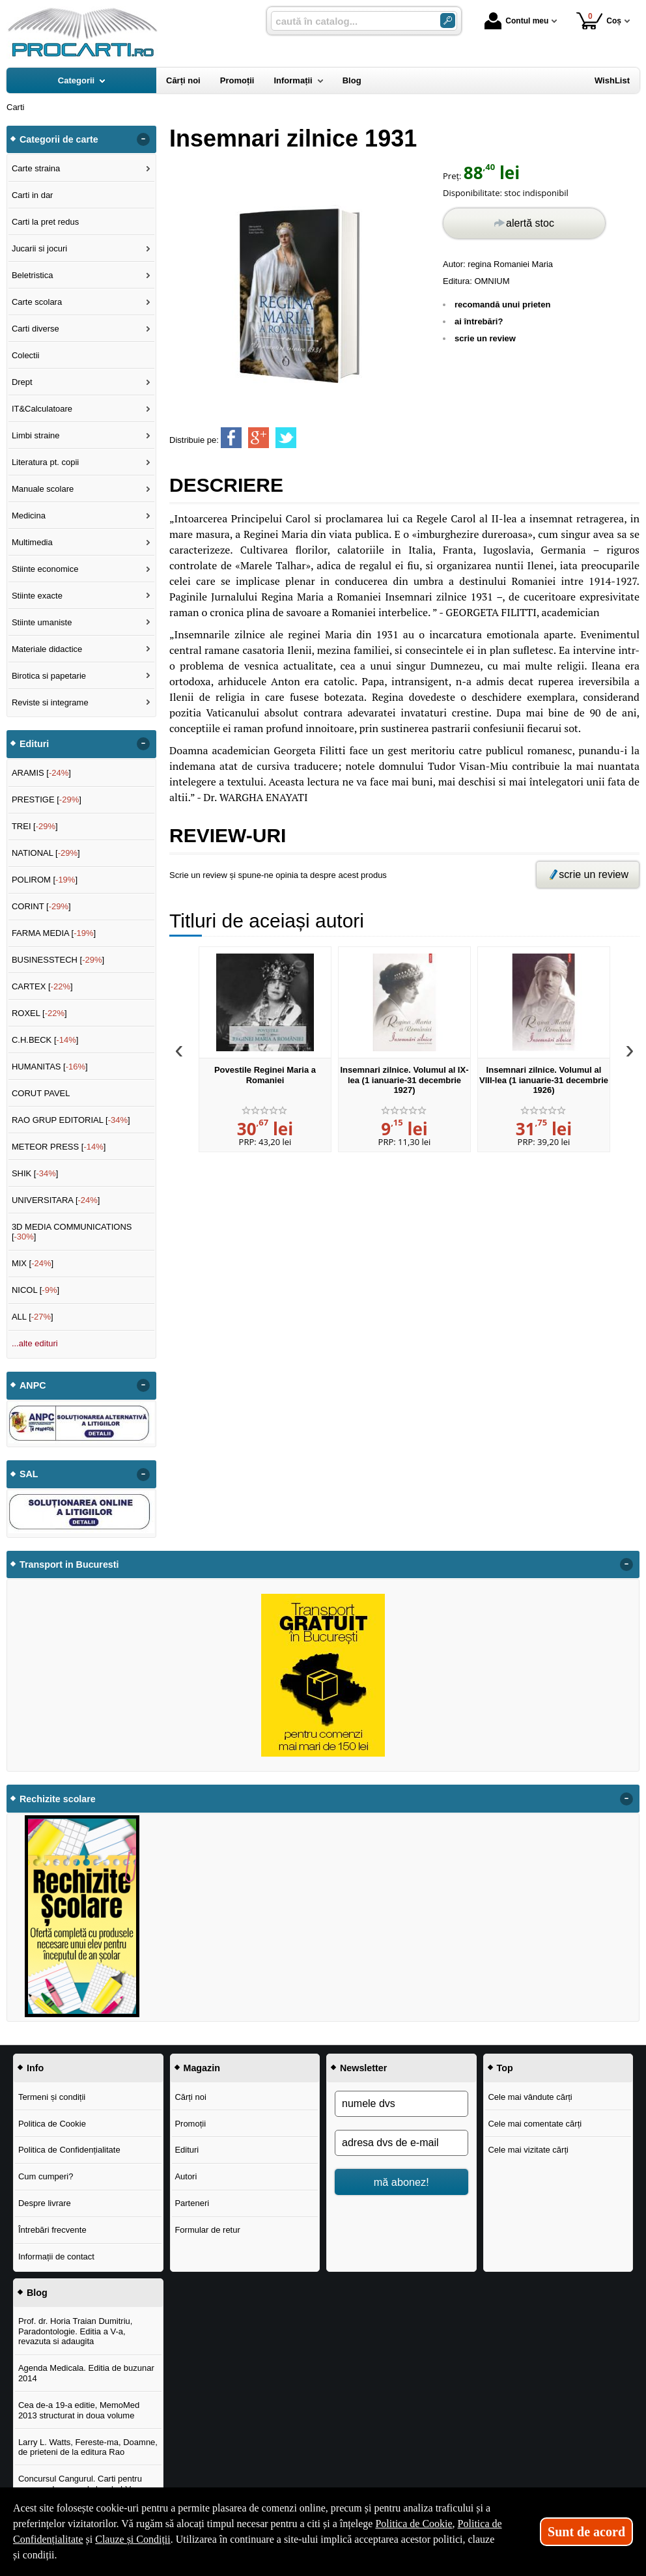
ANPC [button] (33, 1385)
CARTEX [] (42, 986)
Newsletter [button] (363, 2068)
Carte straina (36, 168)
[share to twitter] (285, 437)
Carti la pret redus (45, 222)
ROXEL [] (39, 1013)
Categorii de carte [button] (59, 139)
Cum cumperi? (46, 2176)
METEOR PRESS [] (59, 1147)
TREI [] (35, 826)
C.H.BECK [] (45, 1040)
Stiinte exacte (37, 596)
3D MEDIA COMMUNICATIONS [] (72, 1232)
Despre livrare (44, 2203)
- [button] (143, 139)
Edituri (187, 2150)
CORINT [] (41, 906)
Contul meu (516, 20)
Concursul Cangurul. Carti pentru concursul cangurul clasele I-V (80, 2484)
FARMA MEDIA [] (54, 933)
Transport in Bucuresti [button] (69, 1564)
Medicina (29, 515)
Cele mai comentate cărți (535, 2124)
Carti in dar (32, 195)
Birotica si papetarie (49, 676)
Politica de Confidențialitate (69, 2150)
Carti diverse (35, 328)
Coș (598, 20)
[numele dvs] (401, 2104)
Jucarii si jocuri (39, 248)
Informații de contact (56, 2256)
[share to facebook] (231, 437)
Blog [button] (37, 2292)
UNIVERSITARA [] (56, 1200)
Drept (22, 382)
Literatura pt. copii (45, 462)
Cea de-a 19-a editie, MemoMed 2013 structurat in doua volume (78, 2410)
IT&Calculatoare (42, 409)
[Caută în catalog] (447, 20)
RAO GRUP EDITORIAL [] (71, 1120)
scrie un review (485, 338)
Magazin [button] (202, 2068)
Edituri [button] (34, 744)
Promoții (190, 2124)
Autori (186, 2176)
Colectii (26, 355)
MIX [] (32, 1263)
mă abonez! (401, 2182)
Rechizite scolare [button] (58, 1799)
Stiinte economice (45, 569)
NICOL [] (35, 1290)
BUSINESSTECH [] (58, 960)
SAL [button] (29, 1474)
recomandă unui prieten (502, 304)
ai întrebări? (479, 321)
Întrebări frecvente (52, 2230)
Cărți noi (190, 2097)
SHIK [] (35, 1173)
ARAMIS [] (41, 773)
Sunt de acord (586, 2532)
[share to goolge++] (258, 437)
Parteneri (192, 2203)
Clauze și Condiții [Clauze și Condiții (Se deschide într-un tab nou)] (133, 2539)
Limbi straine (36, 435)
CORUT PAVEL (41, 1093)
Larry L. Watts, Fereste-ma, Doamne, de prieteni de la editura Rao (88, 2447)
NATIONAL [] (46, 853)
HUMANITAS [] (50, 1066)
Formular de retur (207, 2230)
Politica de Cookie (52, 2124)
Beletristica (32, 275)
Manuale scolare (43, 489)
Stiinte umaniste (42, 622)
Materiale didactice (47, 649)
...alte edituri (35, 1343)
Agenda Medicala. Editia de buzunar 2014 (86, 2373)
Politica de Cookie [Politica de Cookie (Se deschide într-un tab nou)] (413, 2523)
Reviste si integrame (50, 702)
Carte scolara (37, 302)
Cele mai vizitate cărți (528, 2150)
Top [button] (505, 2068)
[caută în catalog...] (350, 21)
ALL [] (32, 1317)
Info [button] (35, 2068)
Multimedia (32, 542)
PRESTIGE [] (46, 799)
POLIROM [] (44, 880)
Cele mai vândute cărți (530, 2097)
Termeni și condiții (51, 2097)
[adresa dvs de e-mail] (401, 2143)
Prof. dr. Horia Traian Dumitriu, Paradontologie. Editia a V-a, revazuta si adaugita (75, 2331)
